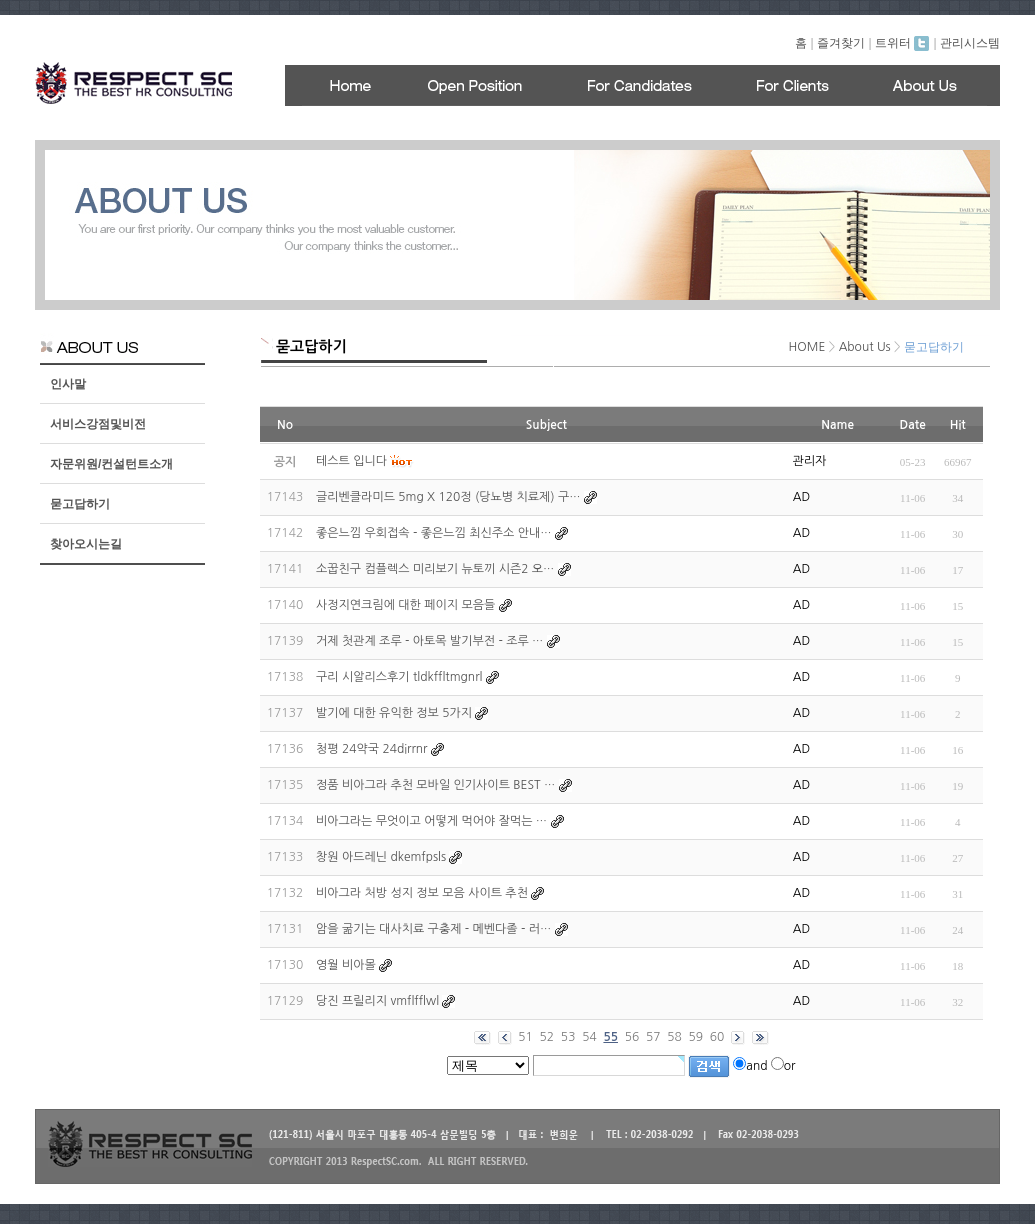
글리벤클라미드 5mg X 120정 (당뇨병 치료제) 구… (448, 497)
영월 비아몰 (346, 965)
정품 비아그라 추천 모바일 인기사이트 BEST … (435, 785)
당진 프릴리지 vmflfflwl (377, 1001)
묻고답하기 (80, 504)
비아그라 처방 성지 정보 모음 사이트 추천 (422, 893)
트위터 (902, 43)
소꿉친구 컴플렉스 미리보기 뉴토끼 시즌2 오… (435, 569)
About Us (865, 347)
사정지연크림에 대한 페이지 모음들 (405, 605)
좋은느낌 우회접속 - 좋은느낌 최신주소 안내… (433, 533)
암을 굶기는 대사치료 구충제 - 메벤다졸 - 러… (433, 929)
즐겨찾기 (841, 43)
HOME (807, 347)
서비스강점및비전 (98, 424)
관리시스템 (970, 43)
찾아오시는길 (86, 544)
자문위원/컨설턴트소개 (111, 464)
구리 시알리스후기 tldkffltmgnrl (399, 677)
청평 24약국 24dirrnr (371, 749)
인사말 (68, 384)
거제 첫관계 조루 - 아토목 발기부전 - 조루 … (429, 641)
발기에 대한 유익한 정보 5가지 (394, 713)
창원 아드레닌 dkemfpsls (381, 857)
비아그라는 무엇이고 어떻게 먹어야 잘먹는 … (431, 821)
